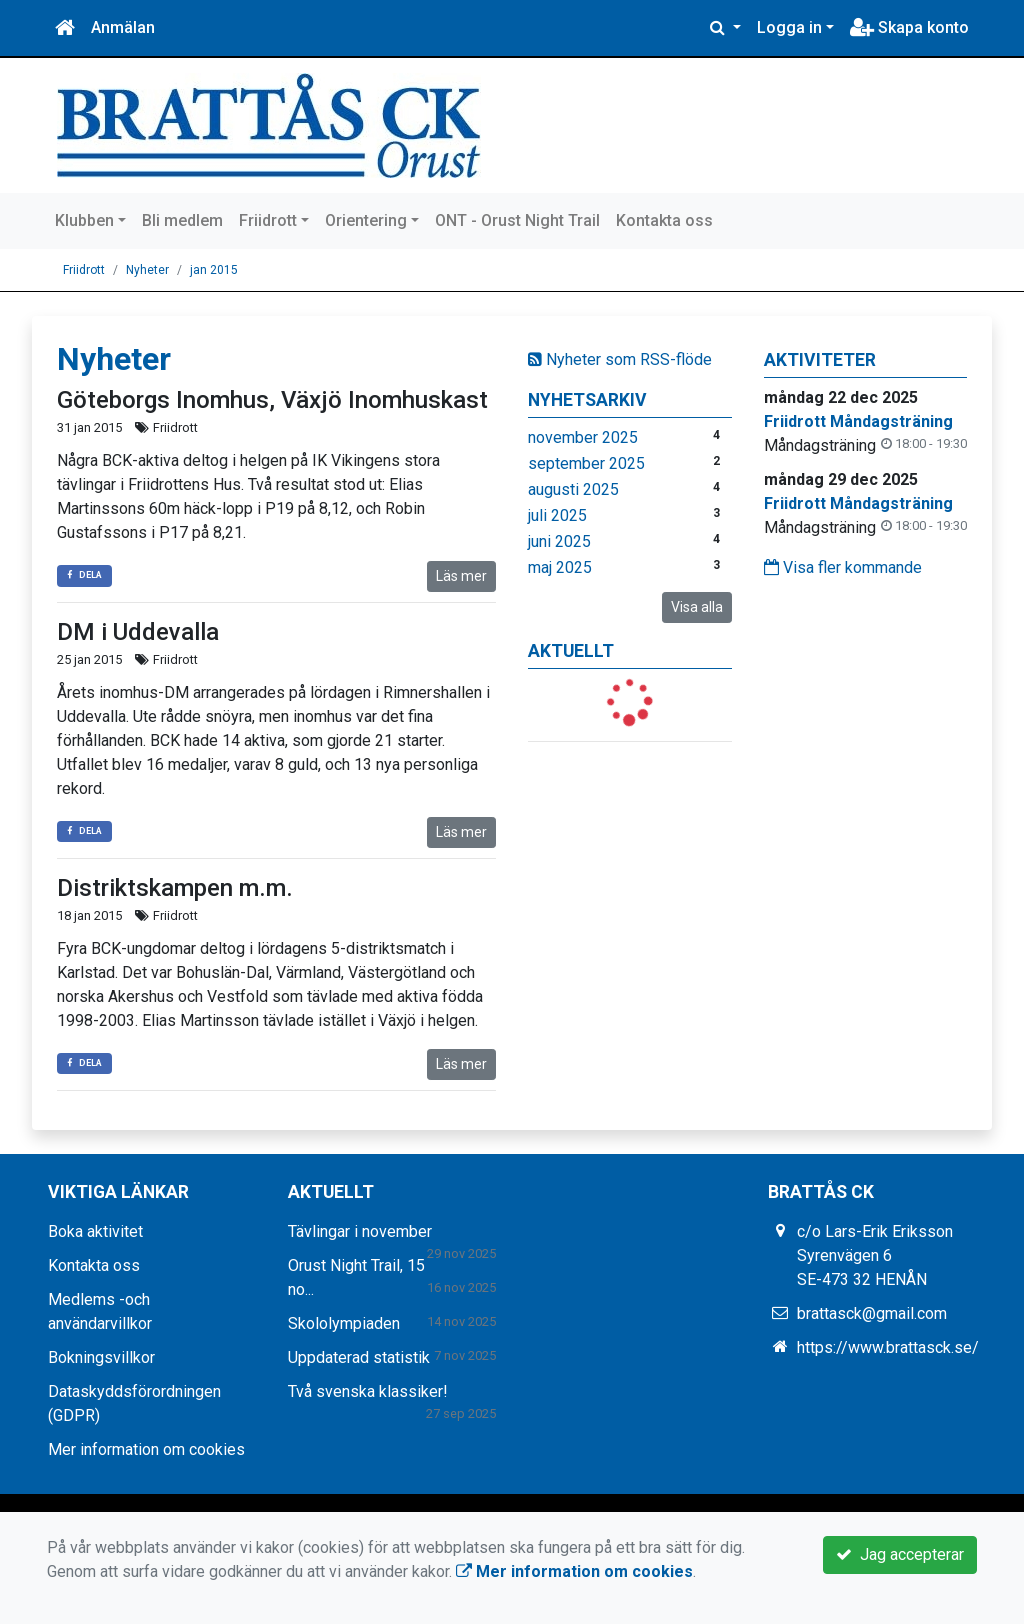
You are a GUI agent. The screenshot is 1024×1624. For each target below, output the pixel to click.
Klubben (84, 220)
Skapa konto (909, 27)
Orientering (366, 220)
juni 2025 (559, 541)
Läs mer (461, 576)
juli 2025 (557, 515)
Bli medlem (182, 220)
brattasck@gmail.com (872, 1313)
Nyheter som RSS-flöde (620, 359)
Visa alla (697, 607)
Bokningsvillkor (101, 1357)
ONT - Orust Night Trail (517, 220)
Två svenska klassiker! (368, 1391)
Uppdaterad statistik (359, 1357)
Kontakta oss (664, 220)
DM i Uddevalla (138, 632)
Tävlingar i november (360, 1231)
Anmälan (123, 27)
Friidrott (268, 220)
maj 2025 (560, 567)
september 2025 (586, 463)
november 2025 (583, 437)
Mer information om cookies (146, 1449)
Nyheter (147, 270)
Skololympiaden (344, 1323)
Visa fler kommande (843, 567)
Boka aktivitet (95, 1231)
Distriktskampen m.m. (175, 888)
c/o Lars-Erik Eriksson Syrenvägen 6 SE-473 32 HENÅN (875, 1255)
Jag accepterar (900, 1554)
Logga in (789, 27)
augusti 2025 (573, 489)
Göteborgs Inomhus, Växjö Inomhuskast (272, 400)
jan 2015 (214, 270)
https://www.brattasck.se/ (888, 1347)
